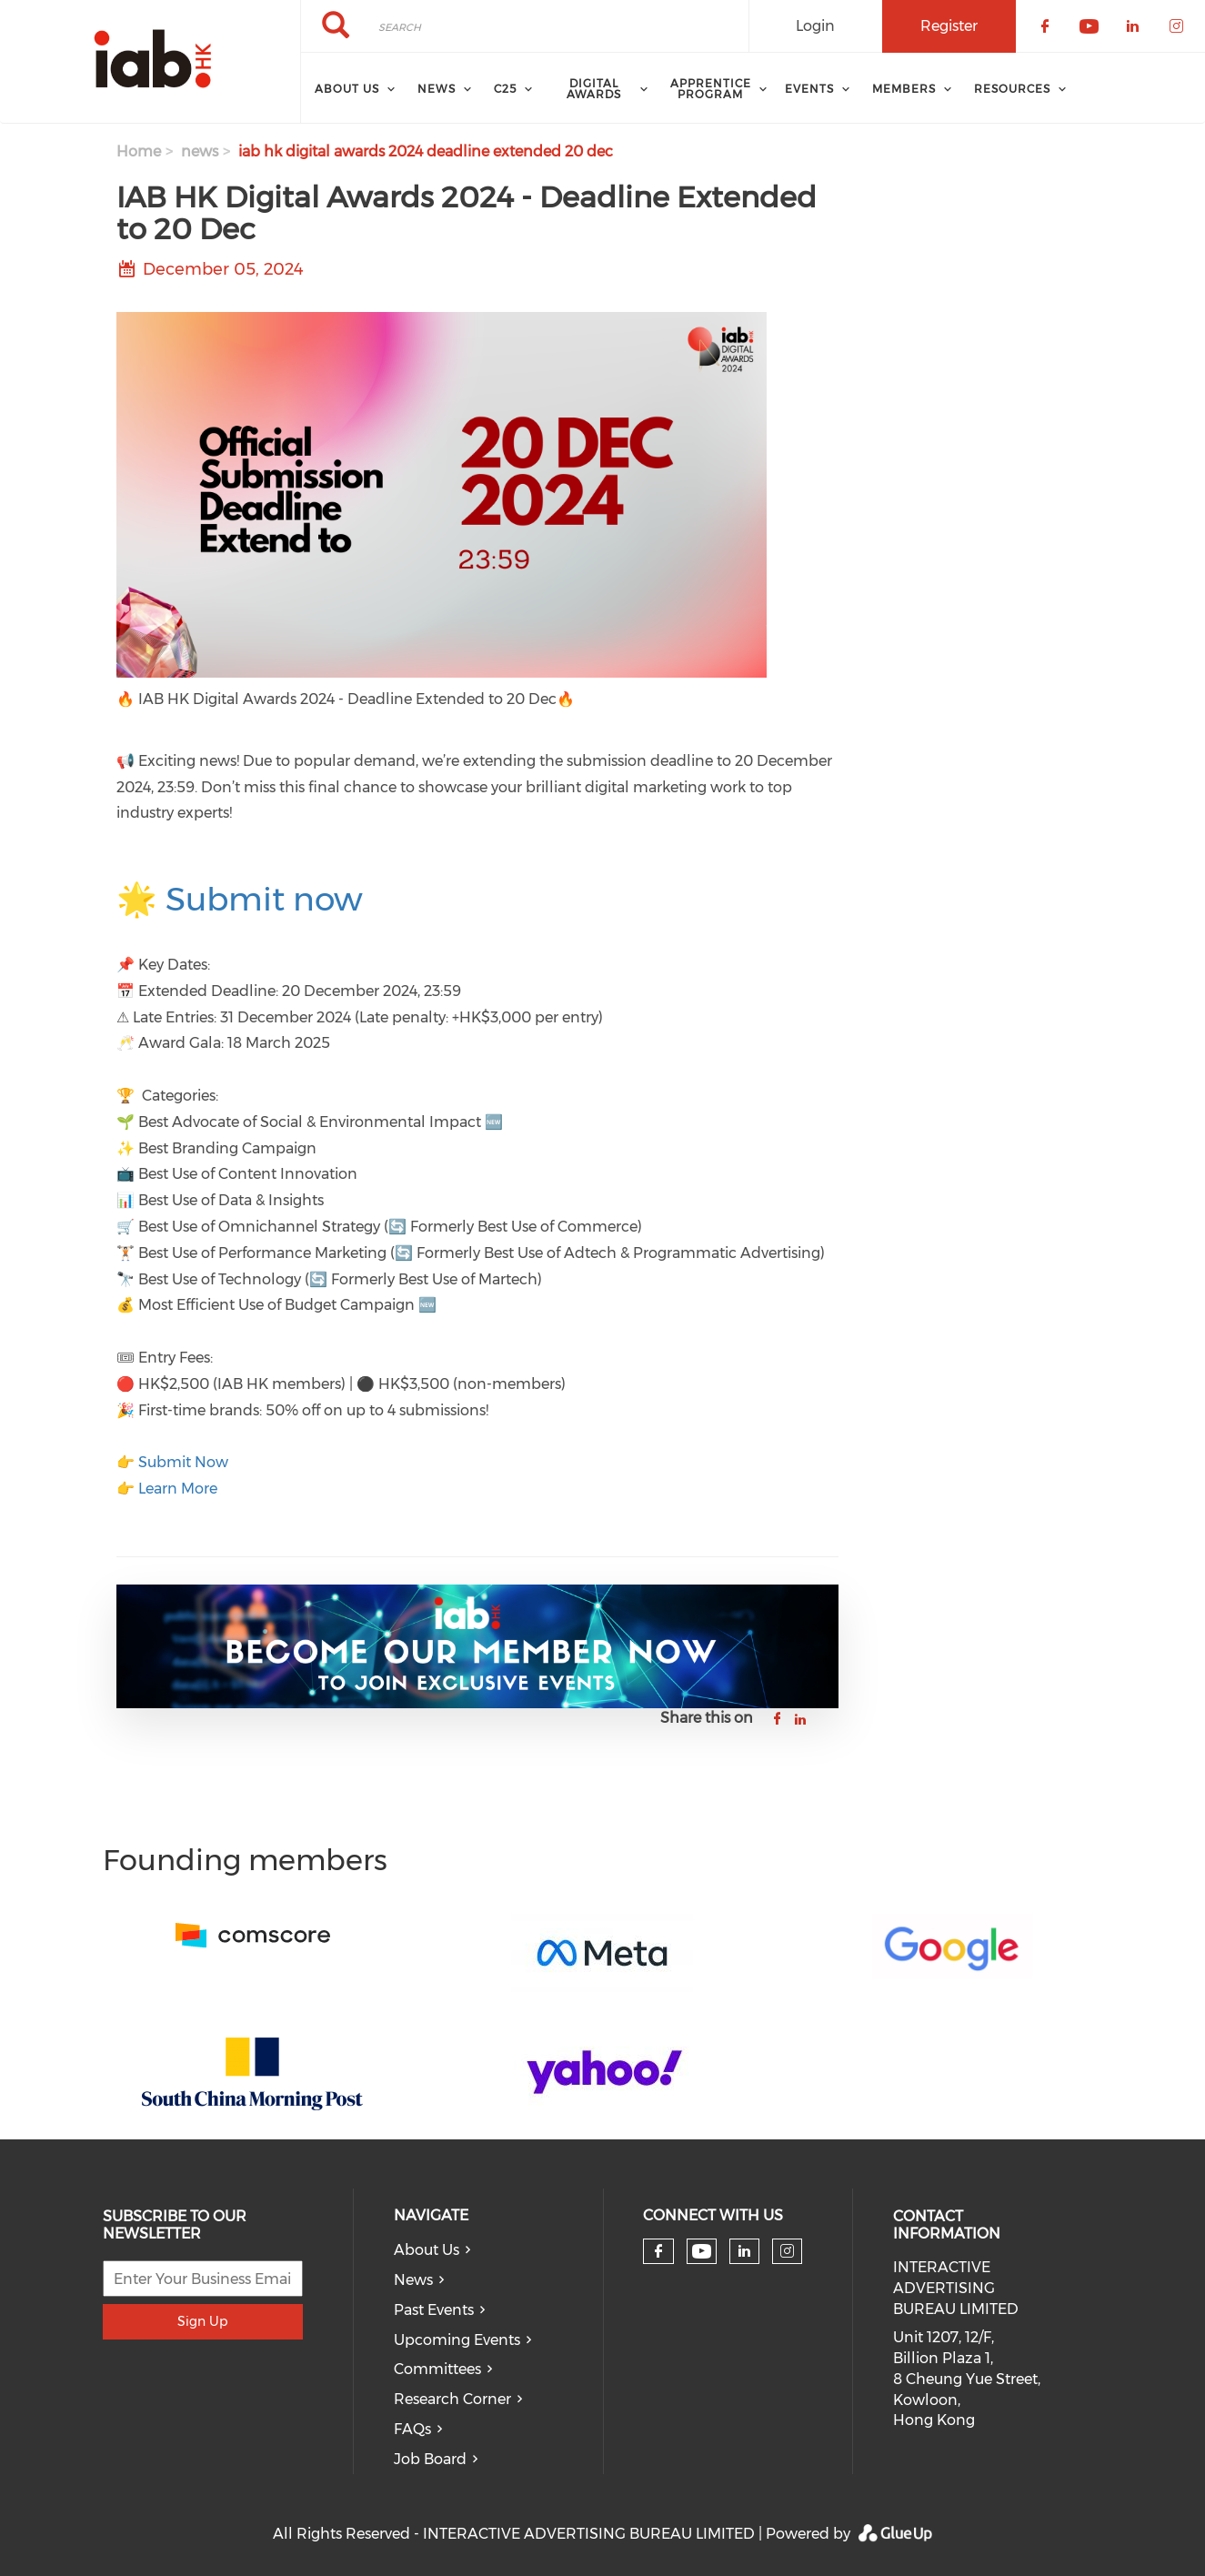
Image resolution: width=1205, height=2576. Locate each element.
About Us (426, 2250)
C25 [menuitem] (505, 89)
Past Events (434, 2310)
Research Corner (452, 2399)
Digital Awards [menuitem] (594, 88)
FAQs (412, 2429)
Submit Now (183, 1462)
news (199, 151)
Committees (437, 2369)
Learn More (177, 1488)
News (413, 2280)
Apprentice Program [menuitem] (710, 88)
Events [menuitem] (809, 89)
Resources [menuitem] (1012, 89)
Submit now (264, 899)
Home (138, 151)
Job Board (430, 2459)
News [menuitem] (436, 89)
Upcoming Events (457, 2340)
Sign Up (202, 2321)
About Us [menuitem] (347, 89)
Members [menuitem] (904, 89)
